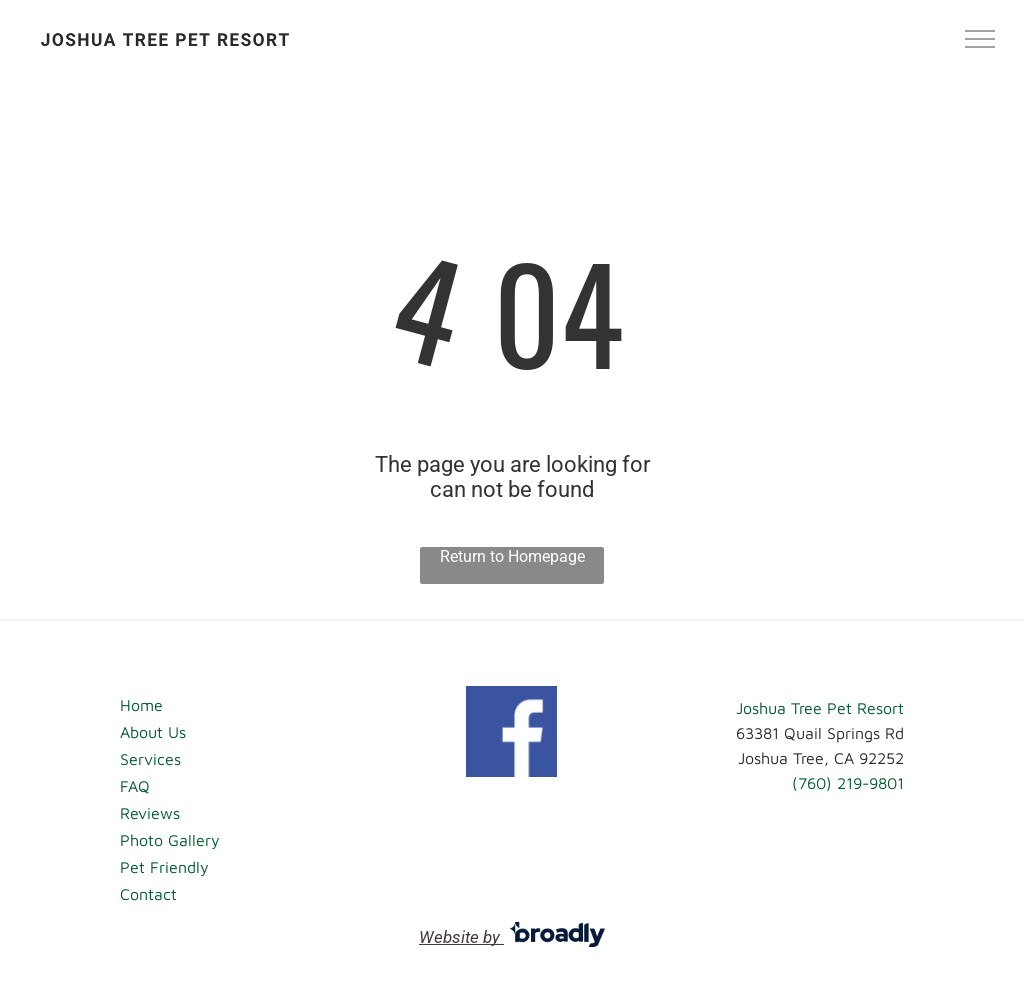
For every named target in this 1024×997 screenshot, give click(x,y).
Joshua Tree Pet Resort (820, 708)
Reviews (150, 813)
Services (150, 759)
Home (141, 705)
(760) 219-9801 (848, 783)
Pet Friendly (164, 867)
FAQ (135, 786)
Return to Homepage (512, 556)
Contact (148, 894)
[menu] (980, 39)
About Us (153, 732)
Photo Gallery (170, 840)
